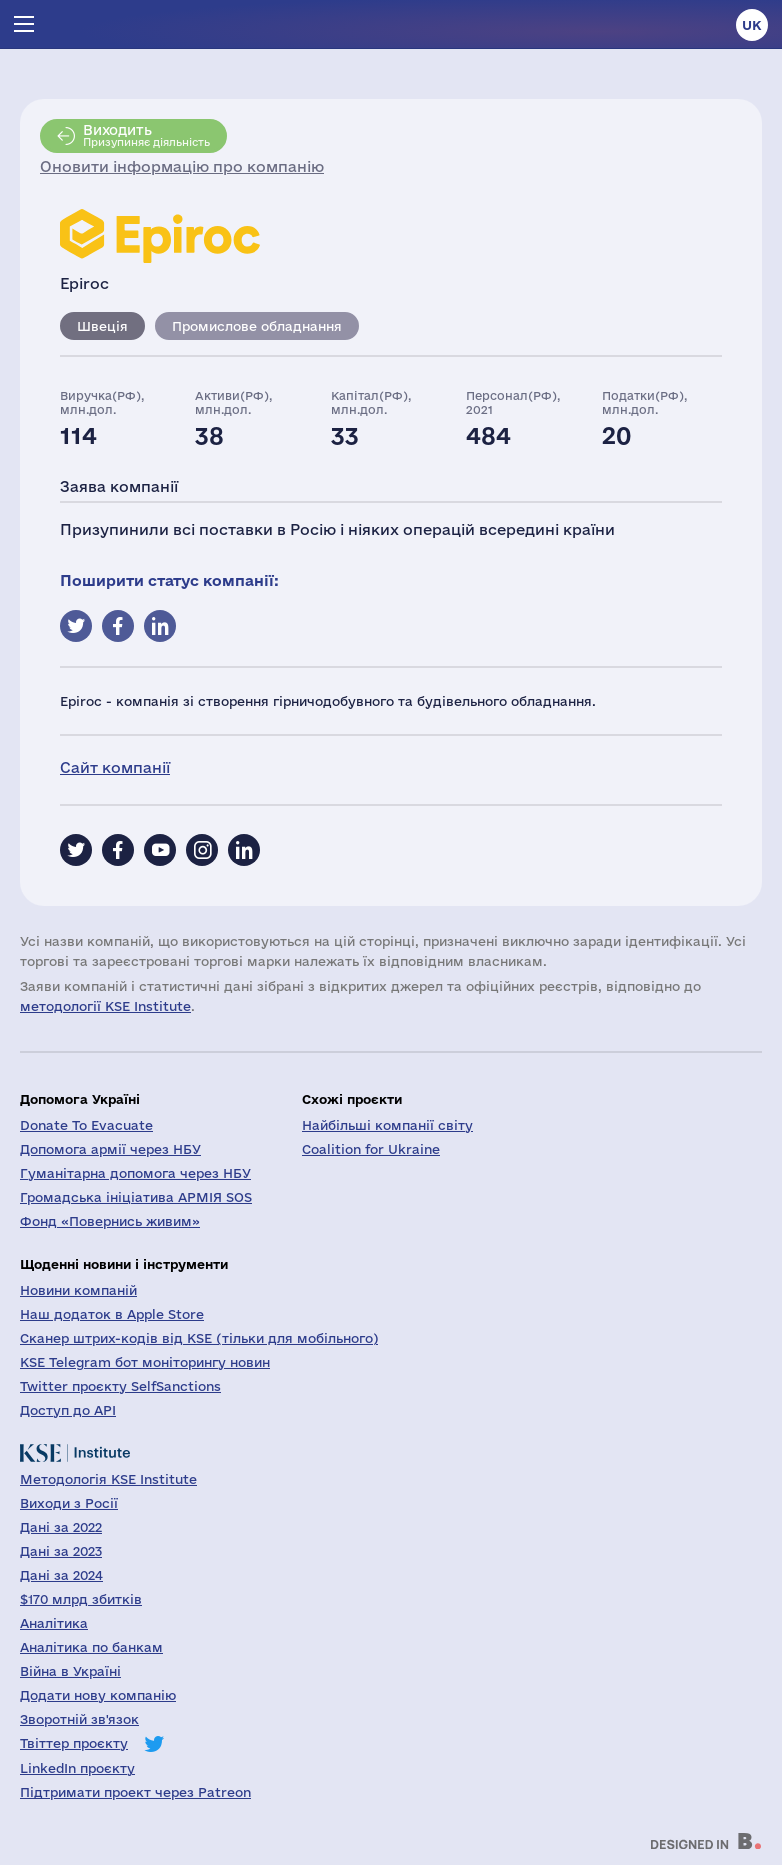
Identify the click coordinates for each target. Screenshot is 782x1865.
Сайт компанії (115, 767)
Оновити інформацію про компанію (182, 166)
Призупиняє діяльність (146, 135)
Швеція (102, 326)
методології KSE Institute (105, 1006)
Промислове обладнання (257, 326)
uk (752, 25)
